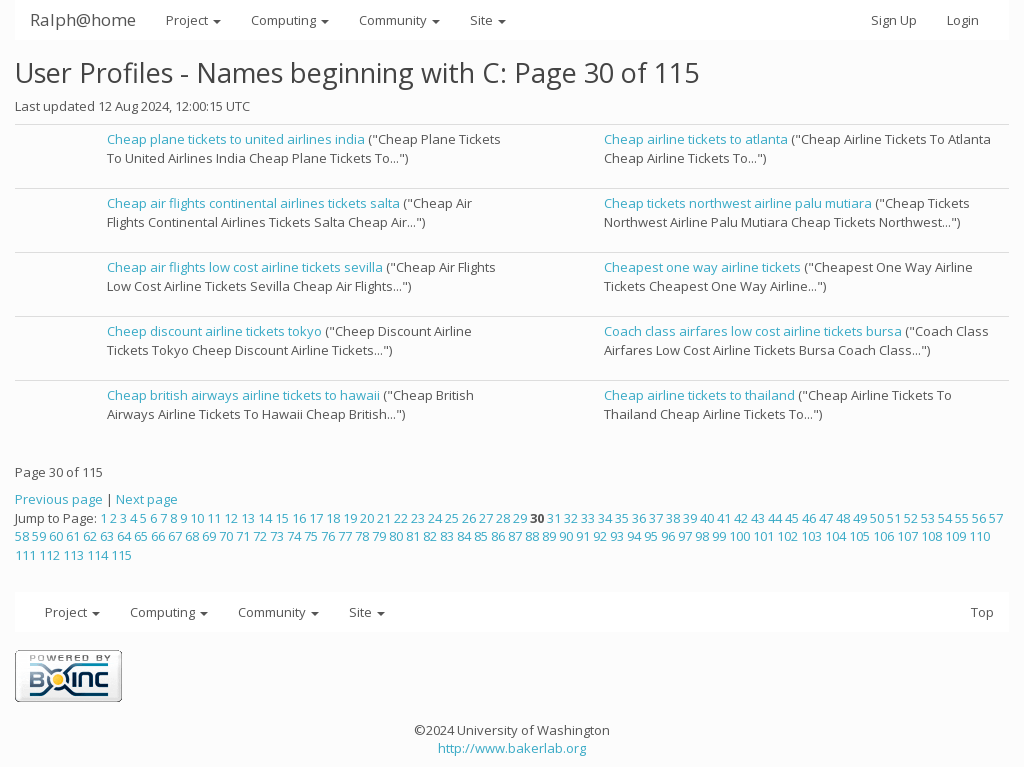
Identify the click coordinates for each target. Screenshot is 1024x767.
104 (835, 536)
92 (600, 536)
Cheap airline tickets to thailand (699, 395)
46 (809, 518)
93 (617, 536)
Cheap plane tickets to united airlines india (236, 139)
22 (401, 518)
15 (282, 518)
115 (121, 555)
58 (22, 536)
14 (265, 518)
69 (209, 536)
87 (515, 536)
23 (418, 518)
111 (25, 555)
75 (311, 536)
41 (724, 518)
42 (741, 518)
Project (193, 20)
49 (860, 518)
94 (634, 536)
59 (39, 536)
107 (907, 536)
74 (294, 536)
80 (396, 536)
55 (962, 518)
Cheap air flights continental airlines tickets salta (253, 203)
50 (877, 518)
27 (486, 518)
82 (430, 536)
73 (277, 536)
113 (73, 555)
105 (859, 536)
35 (622, 518)
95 (651, 536)
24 (435, 518)
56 (979, 518)
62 (90, 536)
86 (498, 536)
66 (158, 536)
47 (826, 518)
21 (384, 518)
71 (243, 536)
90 (566, 536)
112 (49, 555)
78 (362, 536)
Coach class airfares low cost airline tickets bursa (753, 331)
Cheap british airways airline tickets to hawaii (243, 395)
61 (73, 536)
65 (141, 536)
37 (656, 518)
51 (894, 518)
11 (214, 518)
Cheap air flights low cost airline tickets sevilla (245, 267)
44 (775, 518)
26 (469, 518)
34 (605, 518)
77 (345, 536)
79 (379, 536)
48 (843, 518)
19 (350, 518)
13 (248, 518)
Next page (147, 499)
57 (996, 518)
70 (226, 536)
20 (367, 518)
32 (571, 518)
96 (668, 536)
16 (299, 518)
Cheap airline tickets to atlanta (696, 139)
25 (452, 518)
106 (883, 536)
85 (481, 536)
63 (107, 536)
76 (328, 536)
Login (963, 20)
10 (197, 518)
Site (488, 20)
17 (316, 518)
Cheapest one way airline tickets (702, 267)
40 (707, 518)
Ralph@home (83, 19)
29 (520, 518)
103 (811, 536)
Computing (290, 20)
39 (690, 518)
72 (260, 536)
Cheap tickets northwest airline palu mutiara (738, 203)
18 (333, 518)
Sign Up (894, 20)
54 (945, 518)
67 (175, 536)
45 (792, 518)
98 (702, 536)
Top (982, 612)
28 (503, 518)
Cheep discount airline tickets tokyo (214, 331)
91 (583, 536)
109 (955, 536)
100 (739, 536)
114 (97, 555)
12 (231, 518)
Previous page (59, 499)
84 (464, 536)
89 (549, 536)
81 (413, 536)
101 (763, 536)
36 (639, 518)
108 (931, 536)
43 (758, 518)
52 (911, 518)
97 (685, 536)
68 (192, 536)
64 (124, 536)
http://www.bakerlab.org (512, 748)
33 (588, 518)
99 (719, 536)
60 (56, 536)
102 (787, 536)
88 (532, 536)
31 (554, 518)
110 (979, 536)
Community (399, 20)
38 (673, 518)
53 (928, 518)
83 (447, 536)
